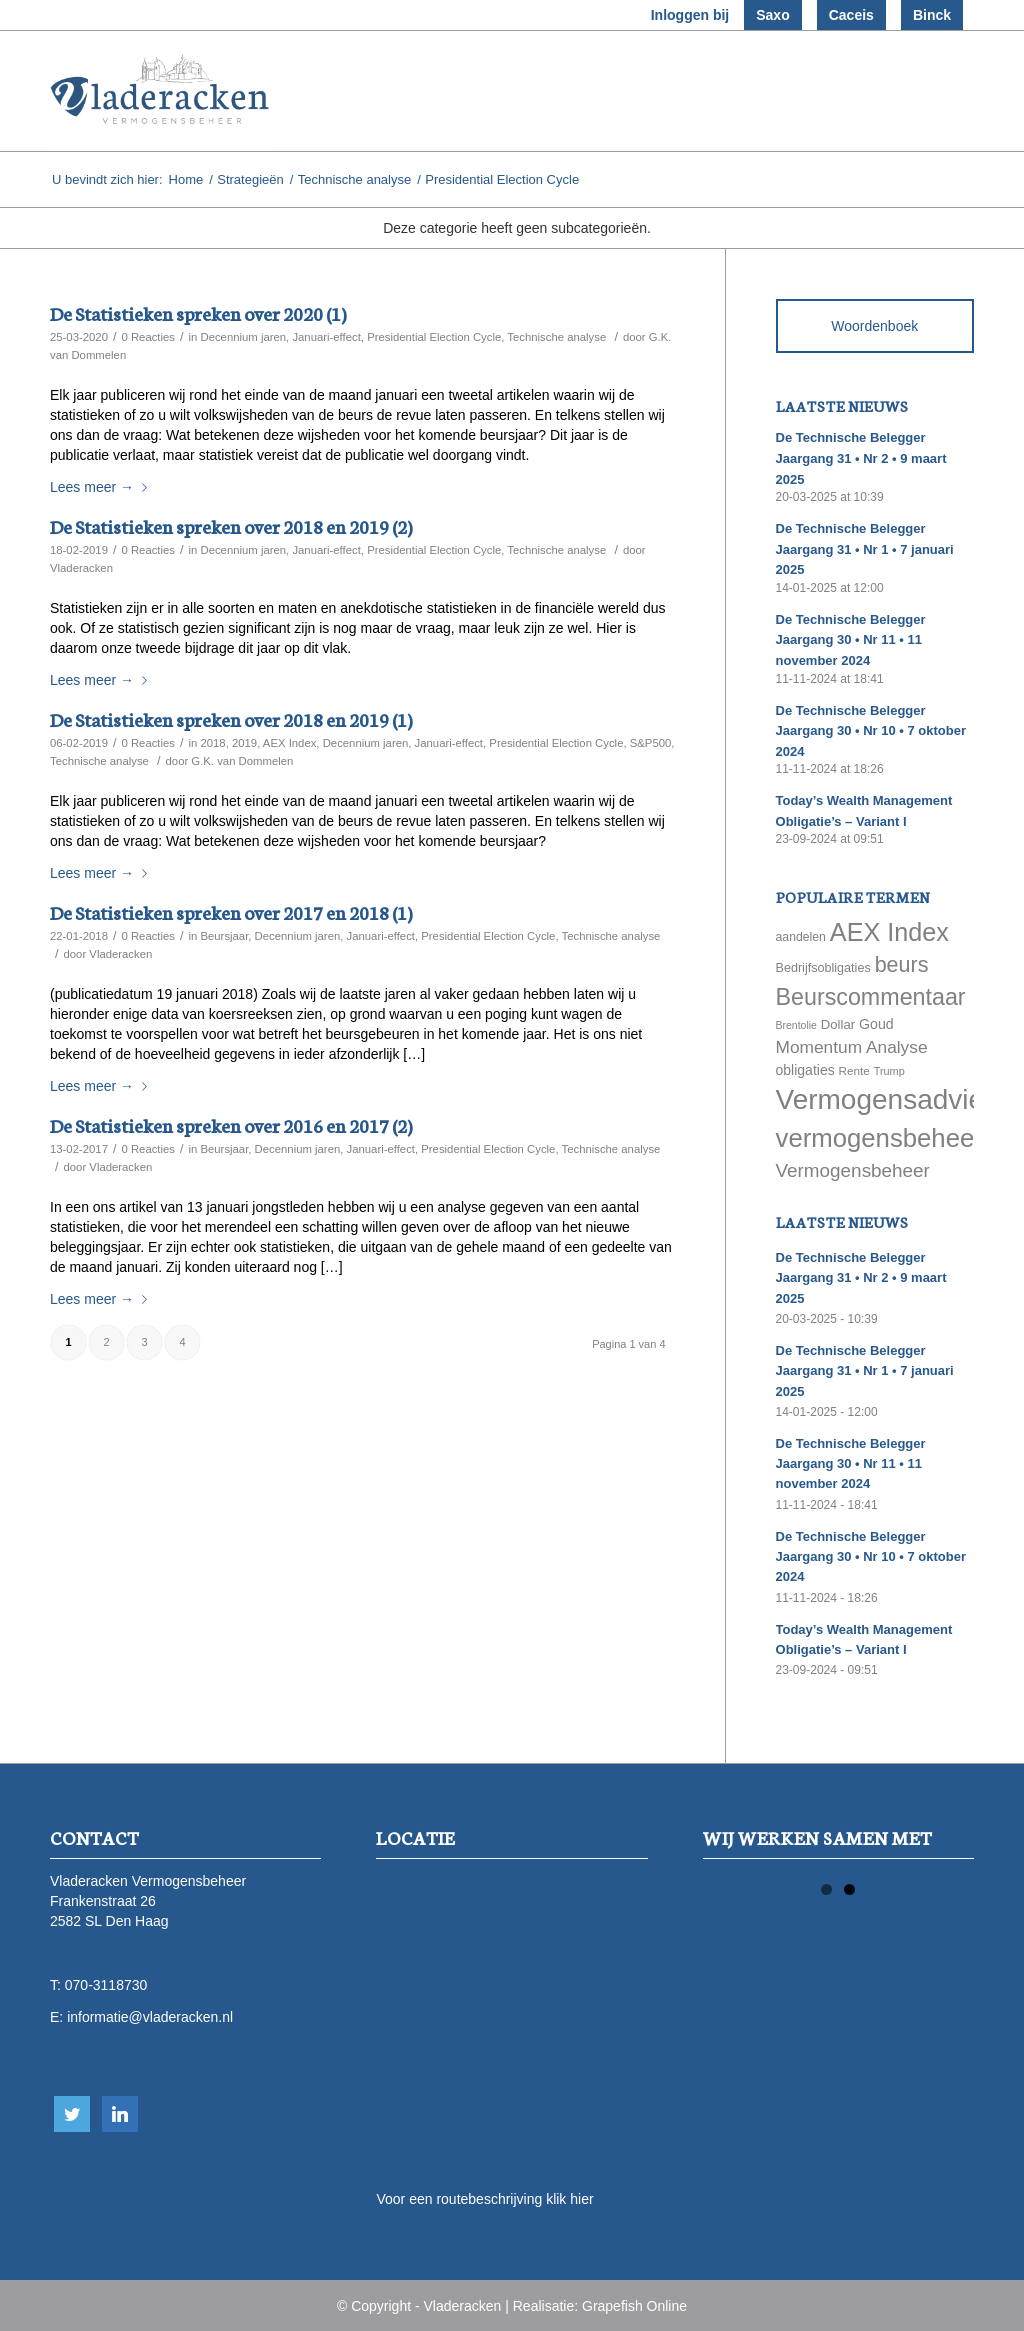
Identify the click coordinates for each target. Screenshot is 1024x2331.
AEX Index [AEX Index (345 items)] (889, 932)
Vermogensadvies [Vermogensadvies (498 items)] (887, 1099)
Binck (932, 15)
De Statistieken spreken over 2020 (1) (198, 312)
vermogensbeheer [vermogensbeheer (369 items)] (879, 1138)
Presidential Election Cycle (434, 337)
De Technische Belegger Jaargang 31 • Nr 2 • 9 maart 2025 (861, 458)
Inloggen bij (690, 15)
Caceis (851, 15)
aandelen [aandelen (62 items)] (801, 937)
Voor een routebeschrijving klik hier (484, 2199)
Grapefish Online (634, 2306)
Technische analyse (354, 179)
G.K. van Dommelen (242, 761)
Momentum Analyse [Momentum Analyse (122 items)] (852, 1047)
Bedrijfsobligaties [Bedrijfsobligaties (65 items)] (823, 968)
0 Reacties (148, 337)
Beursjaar (224, 936)
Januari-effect (326, 337)
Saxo (772, 15)
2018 (212, 743)
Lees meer (102, 487)
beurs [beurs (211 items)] (902, 965)
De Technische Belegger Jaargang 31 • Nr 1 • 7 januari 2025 (865, 549)
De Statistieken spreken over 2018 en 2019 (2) (231, 525)
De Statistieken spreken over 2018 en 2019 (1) (231, 718)
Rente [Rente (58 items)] (854, 1070)
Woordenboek (874, 326)
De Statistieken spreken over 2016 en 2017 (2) (231, 1124)
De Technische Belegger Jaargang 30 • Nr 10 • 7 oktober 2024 (871, 731)
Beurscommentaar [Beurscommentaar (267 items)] (871, 997)
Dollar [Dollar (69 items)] (838, 1024)
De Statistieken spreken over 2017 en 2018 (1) (231, 911)
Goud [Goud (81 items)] (876, 1024)
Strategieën (250, 179)
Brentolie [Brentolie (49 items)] (796, 1025)
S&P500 (651, 743)
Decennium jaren (243, 337)
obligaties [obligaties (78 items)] (805, 1070)
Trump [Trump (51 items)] (889, 1071)
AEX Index (290, 743)
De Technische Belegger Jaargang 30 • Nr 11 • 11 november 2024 (851, 640)
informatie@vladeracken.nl (150, 2017)
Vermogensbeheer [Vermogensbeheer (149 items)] (853, 1170)
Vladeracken (81, 568)
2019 (244, 743)
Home (186, 179)
